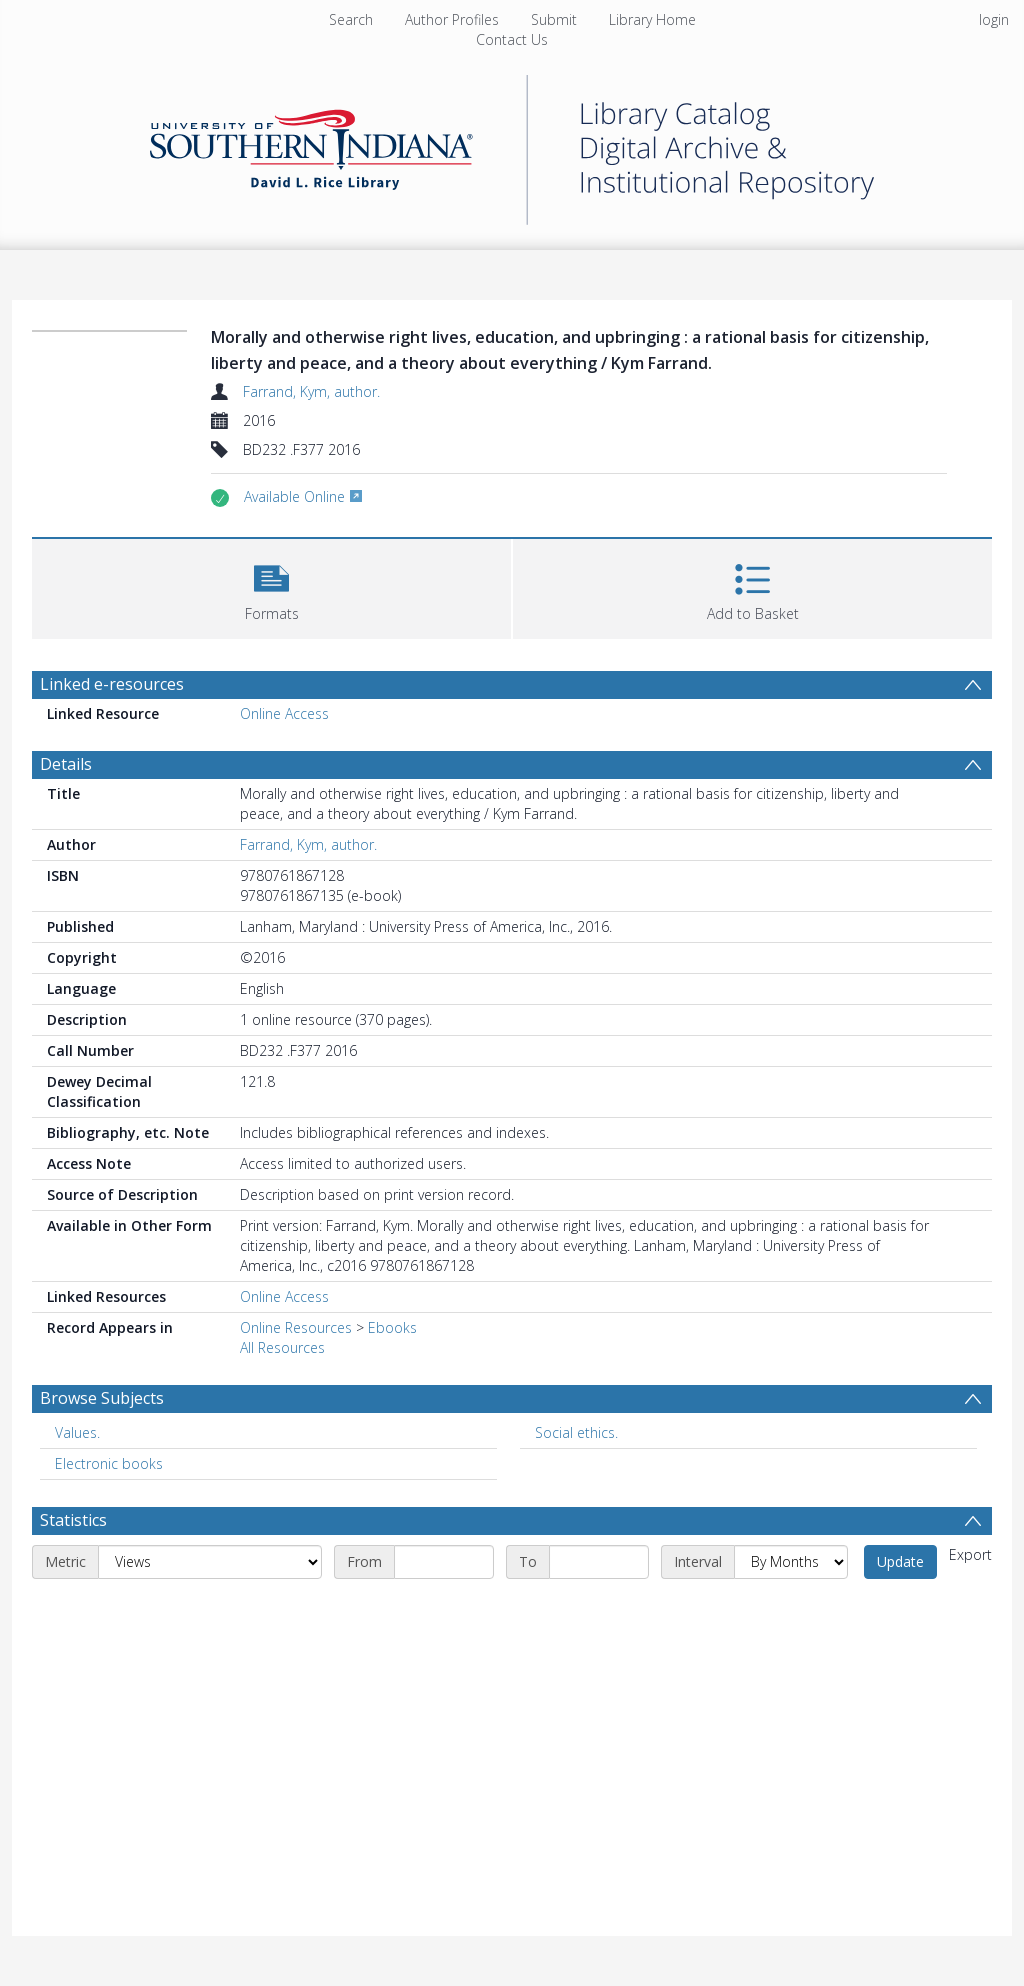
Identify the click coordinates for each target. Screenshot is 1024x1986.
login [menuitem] (994, 19)
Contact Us (512, 39)
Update (900, 1561)
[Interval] (791, 1562)
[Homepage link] (512, 144)
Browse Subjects (102, 1398)
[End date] (599, 1562)
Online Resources (296, 1327)
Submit (554, 19)
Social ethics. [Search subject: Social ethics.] (576, 1432)
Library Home (652, 19)
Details (66, 764)
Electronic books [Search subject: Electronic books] (109, 1463)
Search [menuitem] (351, 19)
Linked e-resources (112, 684)
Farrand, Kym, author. (311, 391)
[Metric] (210, 1562)
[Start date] (444, 1562)
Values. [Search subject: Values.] (77, 1432)
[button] (271, 586)
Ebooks (392, 1327)
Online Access (284, 713)
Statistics (73, 1520)
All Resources (282, 1347)
